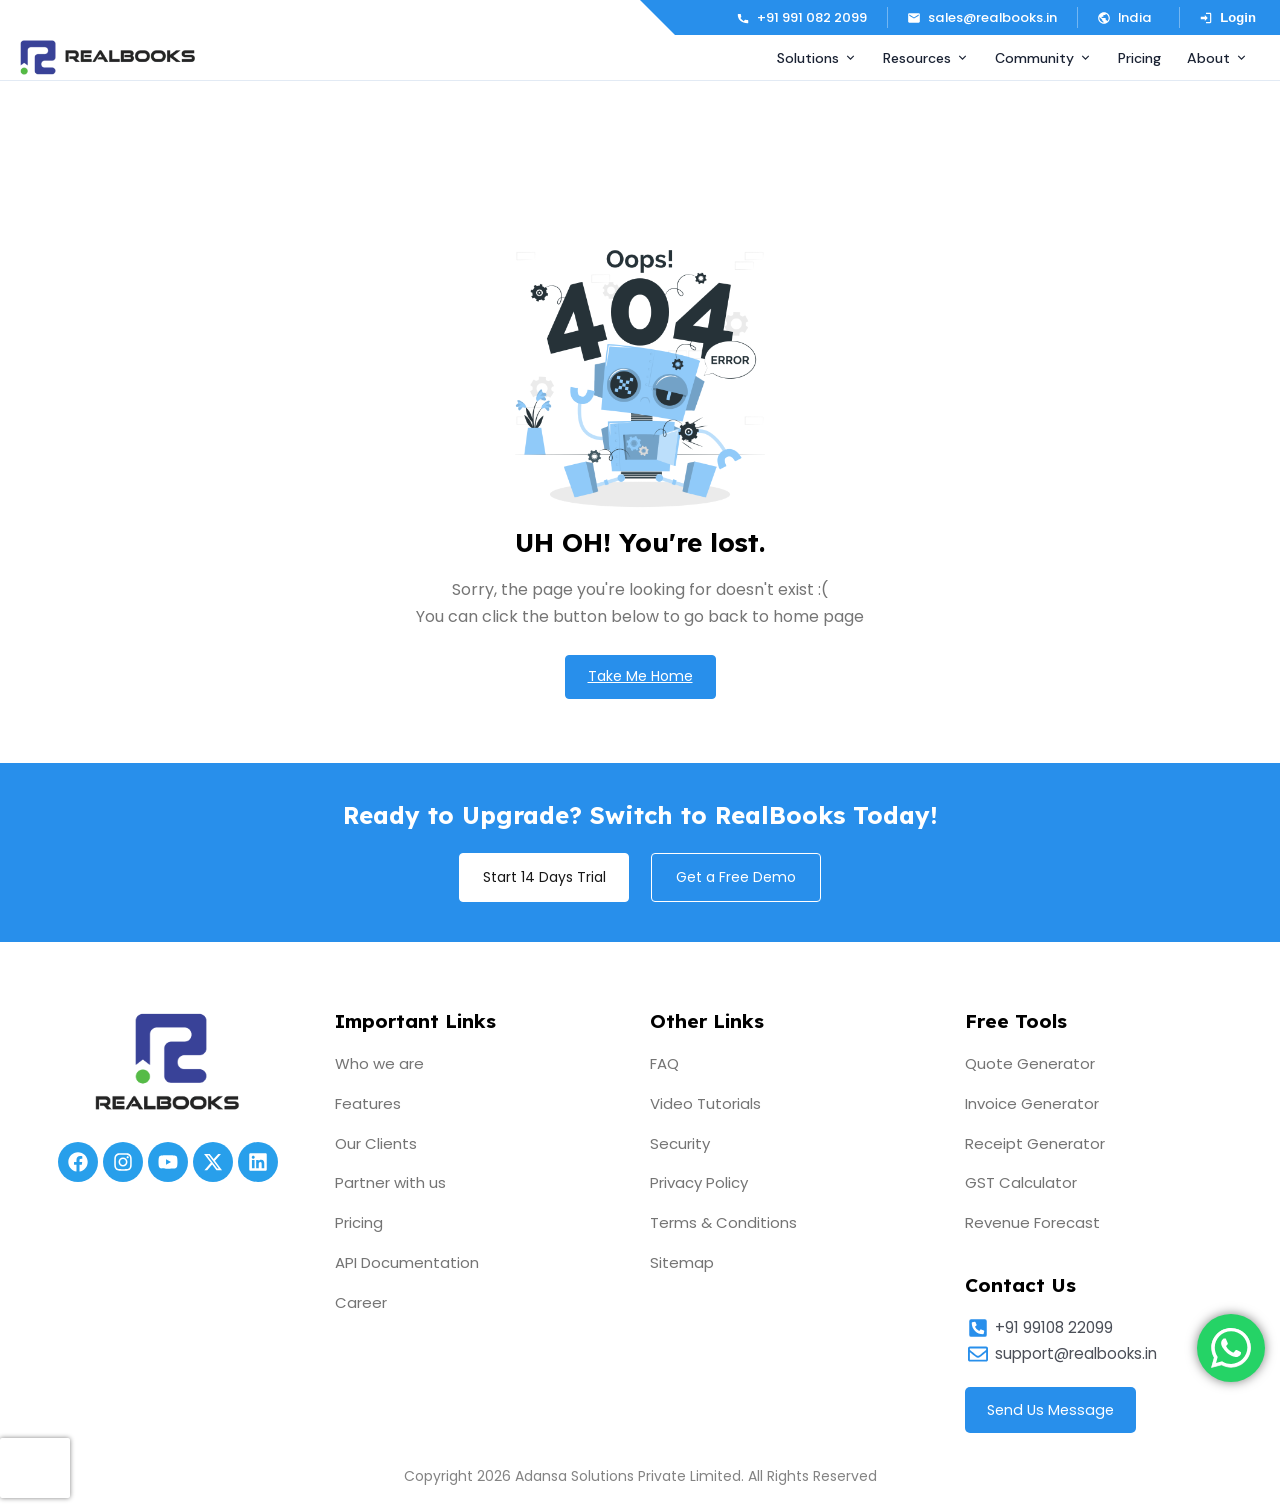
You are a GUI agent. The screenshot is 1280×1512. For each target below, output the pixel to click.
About (1217, 58)
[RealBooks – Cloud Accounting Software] (107, 57)
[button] (1128, 17)
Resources (926, 58)
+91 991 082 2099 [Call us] (801, 17)
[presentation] (35, 1468)
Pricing (1139, 58)
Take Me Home (640, 677)
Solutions (817, 58)
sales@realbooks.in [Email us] (982, 17)
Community (1043, 58)
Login (1227, 17)
